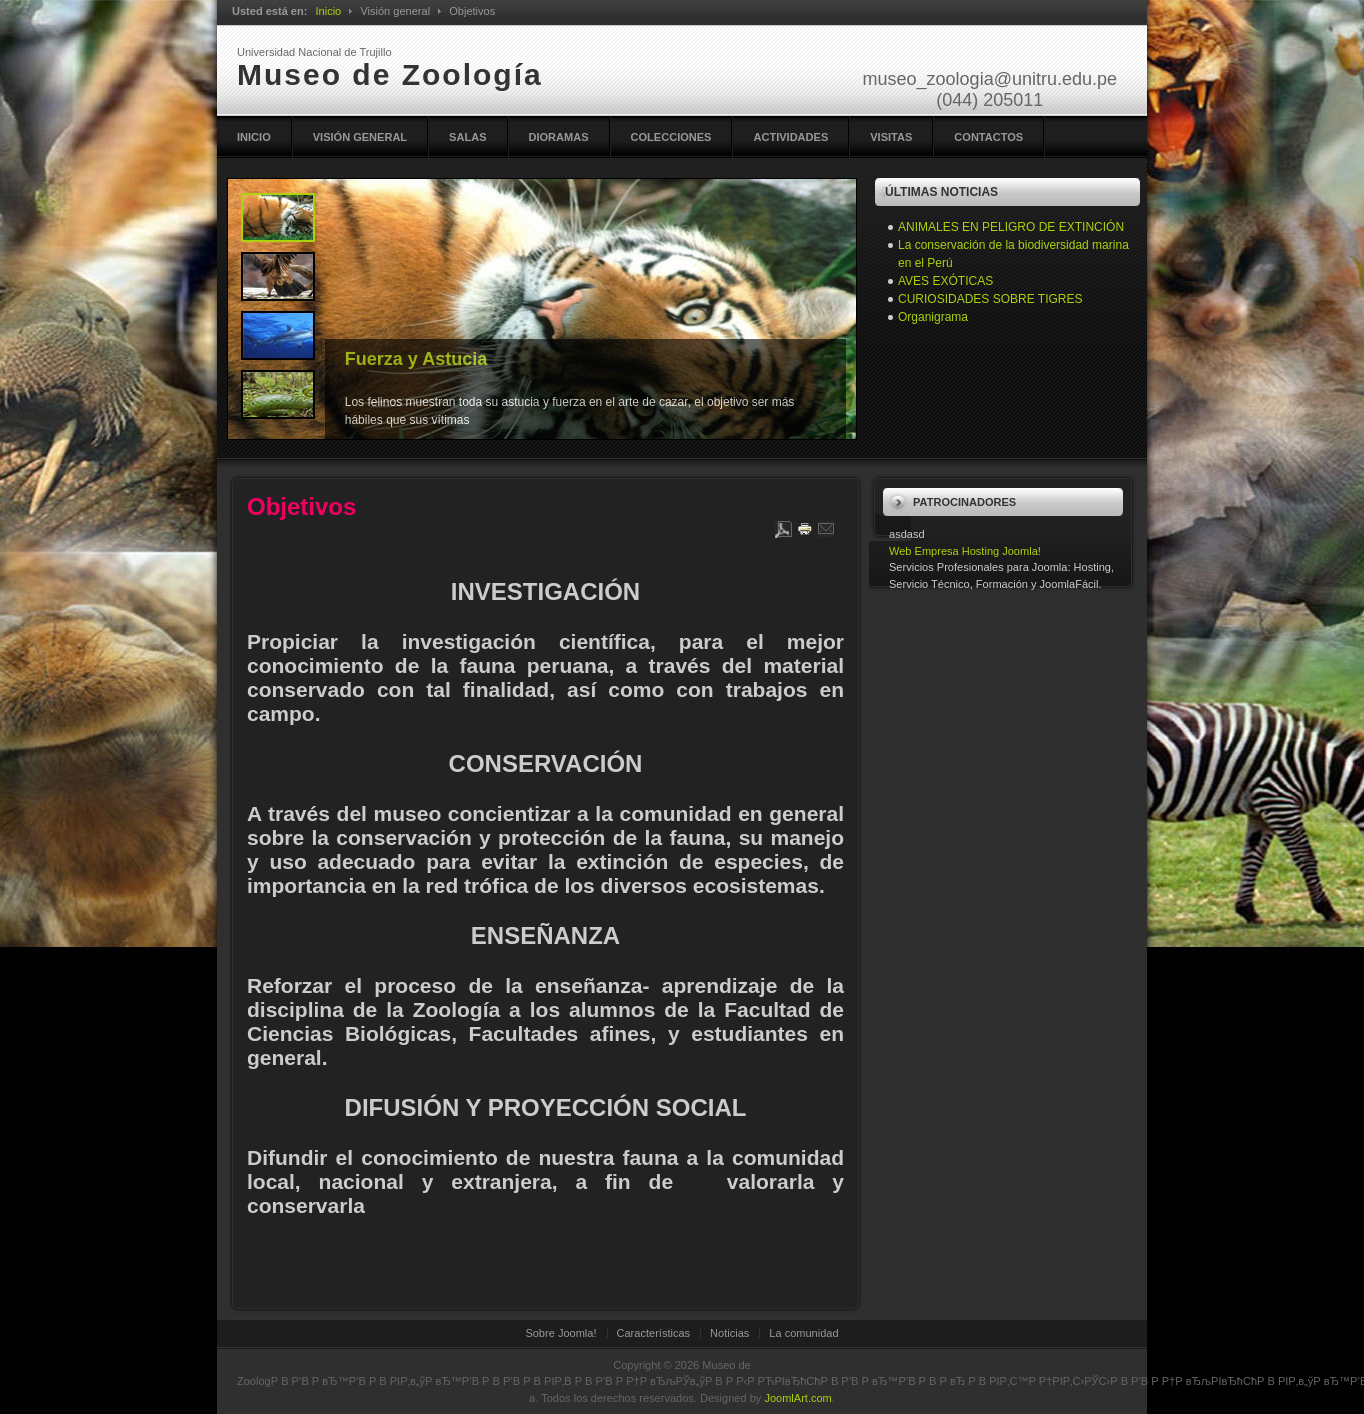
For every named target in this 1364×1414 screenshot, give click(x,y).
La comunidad (803, 1333)
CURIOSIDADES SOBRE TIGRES (990, 299)
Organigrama (933, 317)
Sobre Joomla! (560, 1333)
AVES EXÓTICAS (945, 281)
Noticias (729, 1333)
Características (654, 1333)
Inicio (328, 11)
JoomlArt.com (797, 1398)
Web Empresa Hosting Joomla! (965, 551)
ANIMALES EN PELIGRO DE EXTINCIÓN (1011, 227)
